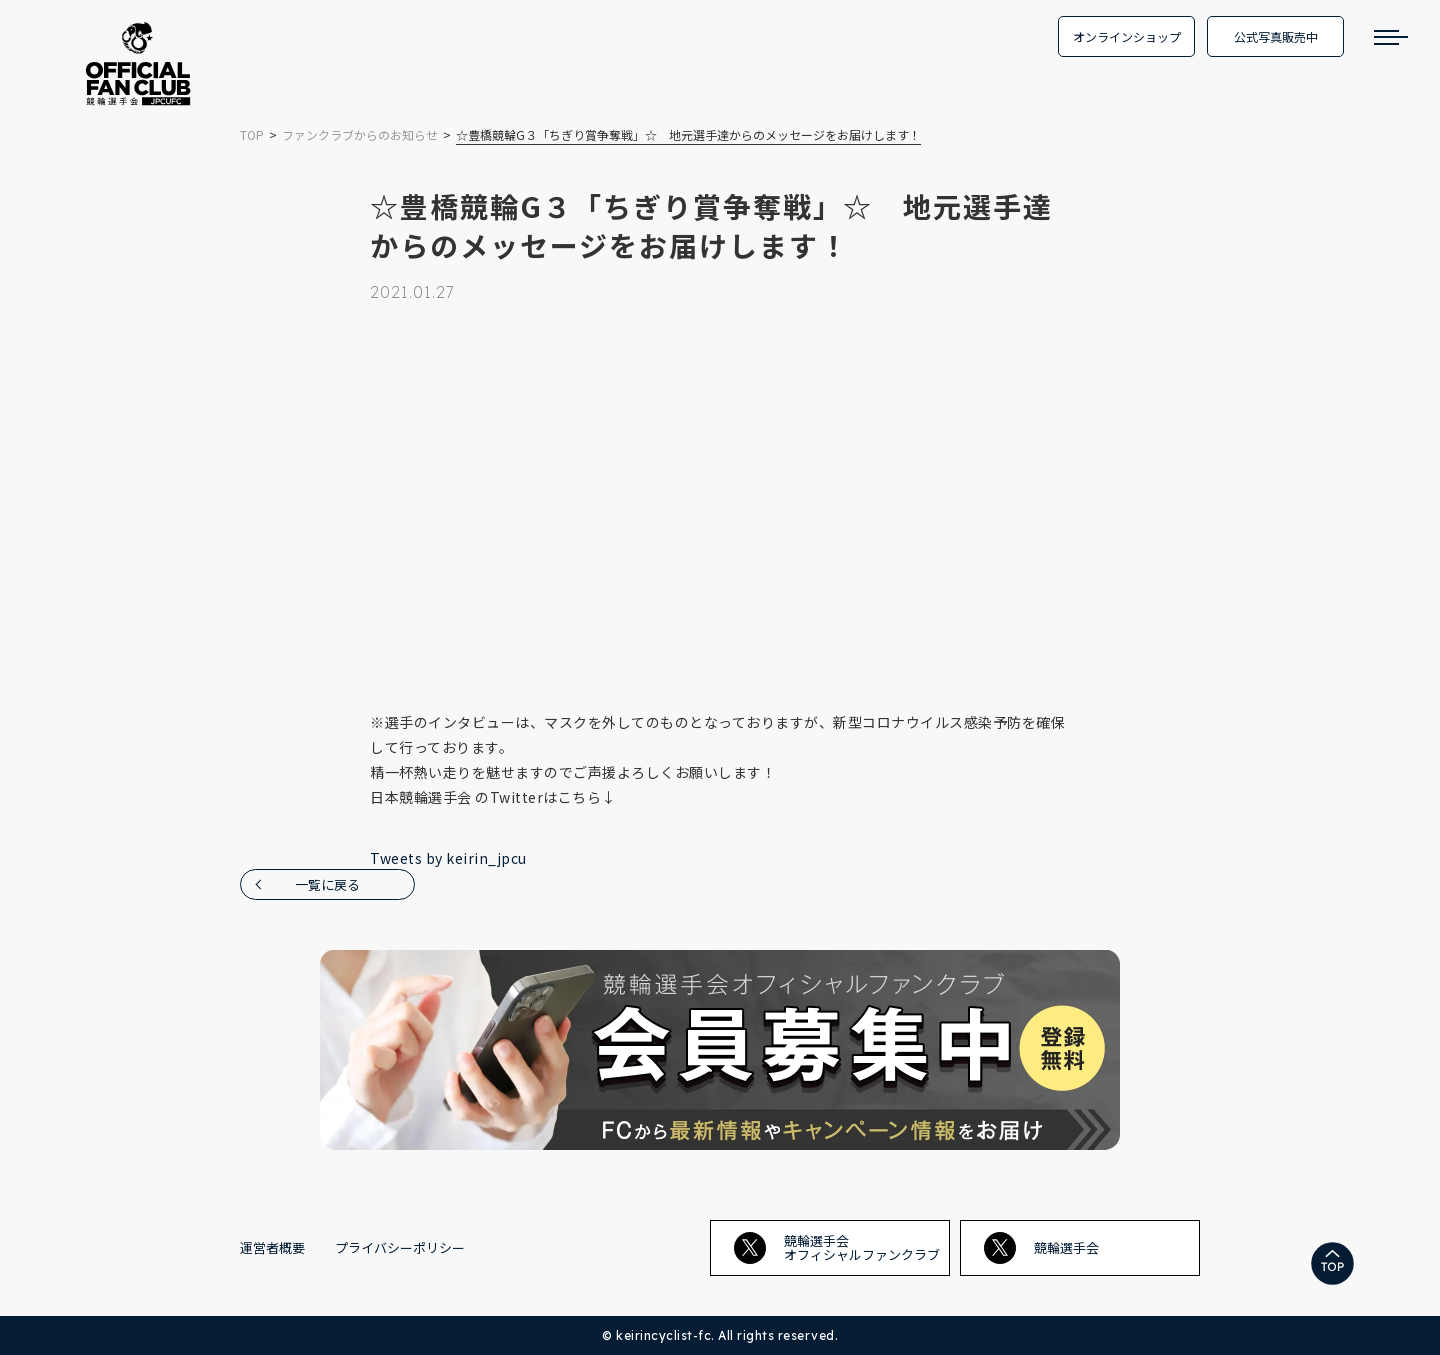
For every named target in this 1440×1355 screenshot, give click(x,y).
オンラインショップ (1127, 36)
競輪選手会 (1041, 1248)
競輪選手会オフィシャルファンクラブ (837, 1247)
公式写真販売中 (1276, 36)
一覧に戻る (327, 884)
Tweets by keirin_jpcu (448, 858)
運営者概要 (272, 1247)
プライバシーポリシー (400, 1247)
